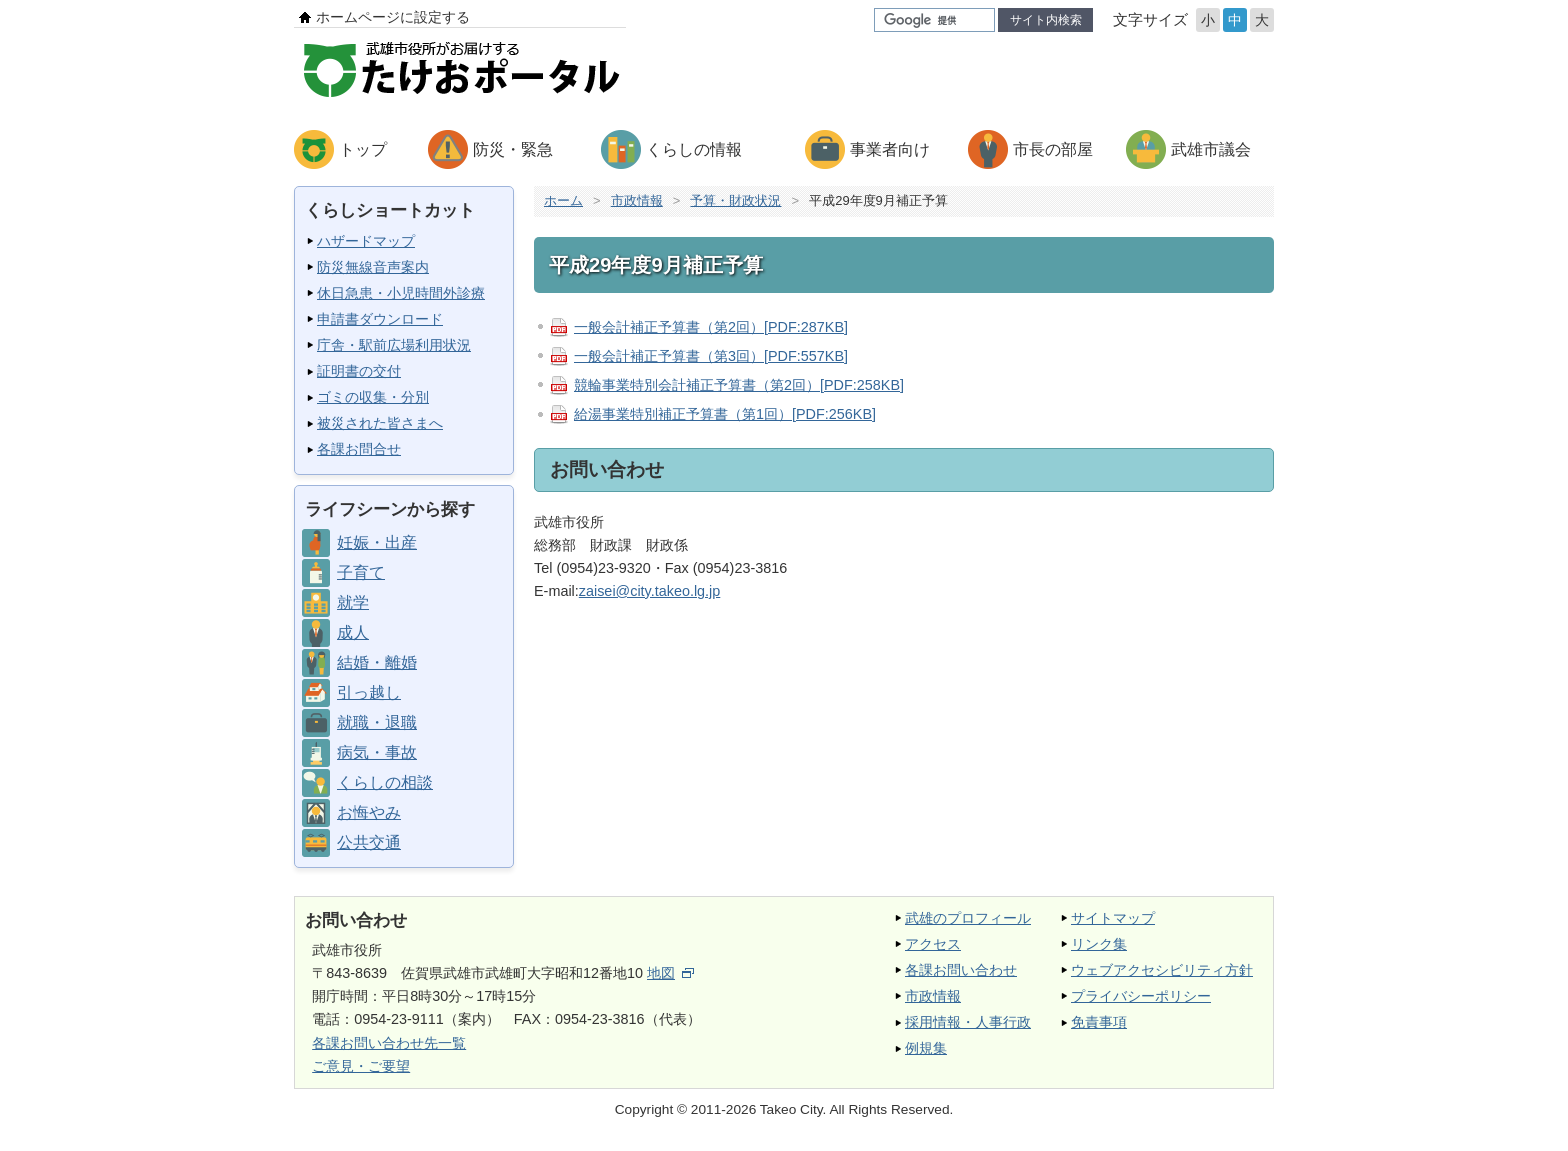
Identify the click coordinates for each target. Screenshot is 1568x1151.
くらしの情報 (694, 149)
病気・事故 (377, 752)
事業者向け (890, 149)
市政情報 (637, 200)
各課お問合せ (359, 449)
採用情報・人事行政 (968, 1022)
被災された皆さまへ (380, 423)
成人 (353, 632)
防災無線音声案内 (373, 267)
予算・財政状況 (735, 200)
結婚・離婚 (377, 662)
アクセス (933, 944)
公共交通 (369, 842)
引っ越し (369, 692)
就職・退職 (377, 722)
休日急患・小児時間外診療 (401, 293)
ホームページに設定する (393, 17)
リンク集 (1099, 944)
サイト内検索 (1046, 20)
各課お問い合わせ (961, 970)
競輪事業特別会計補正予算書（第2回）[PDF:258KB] (739, 385)
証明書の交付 (359, 371)
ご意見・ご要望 (361, 1066)
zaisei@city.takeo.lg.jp (650, 591)
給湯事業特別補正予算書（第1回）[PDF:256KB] (725, 414)
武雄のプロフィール (968, 918)
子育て (361, 572)
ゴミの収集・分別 (373, 397)
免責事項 (1099, 1022)
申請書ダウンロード (380, 319)
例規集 (926, 1048)
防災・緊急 (513, 149)
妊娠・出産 (377, 542)
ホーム (563, 200)
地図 (670, 973)
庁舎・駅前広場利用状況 (394, 345)
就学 (353, 602)
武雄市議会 (1211, 149)
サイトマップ (1113, 918)
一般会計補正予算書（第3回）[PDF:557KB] (711, 356)
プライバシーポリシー (1141, 996)
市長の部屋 (1053, 149)
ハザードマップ (366, 241)
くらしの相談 (385, 782)
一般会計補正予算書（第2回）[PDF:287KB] (711, 327)
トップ (363, 149)
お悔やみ (369, 812)
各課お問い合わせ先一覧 (389, 1043)
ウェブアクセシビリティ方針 (1162, 970)
